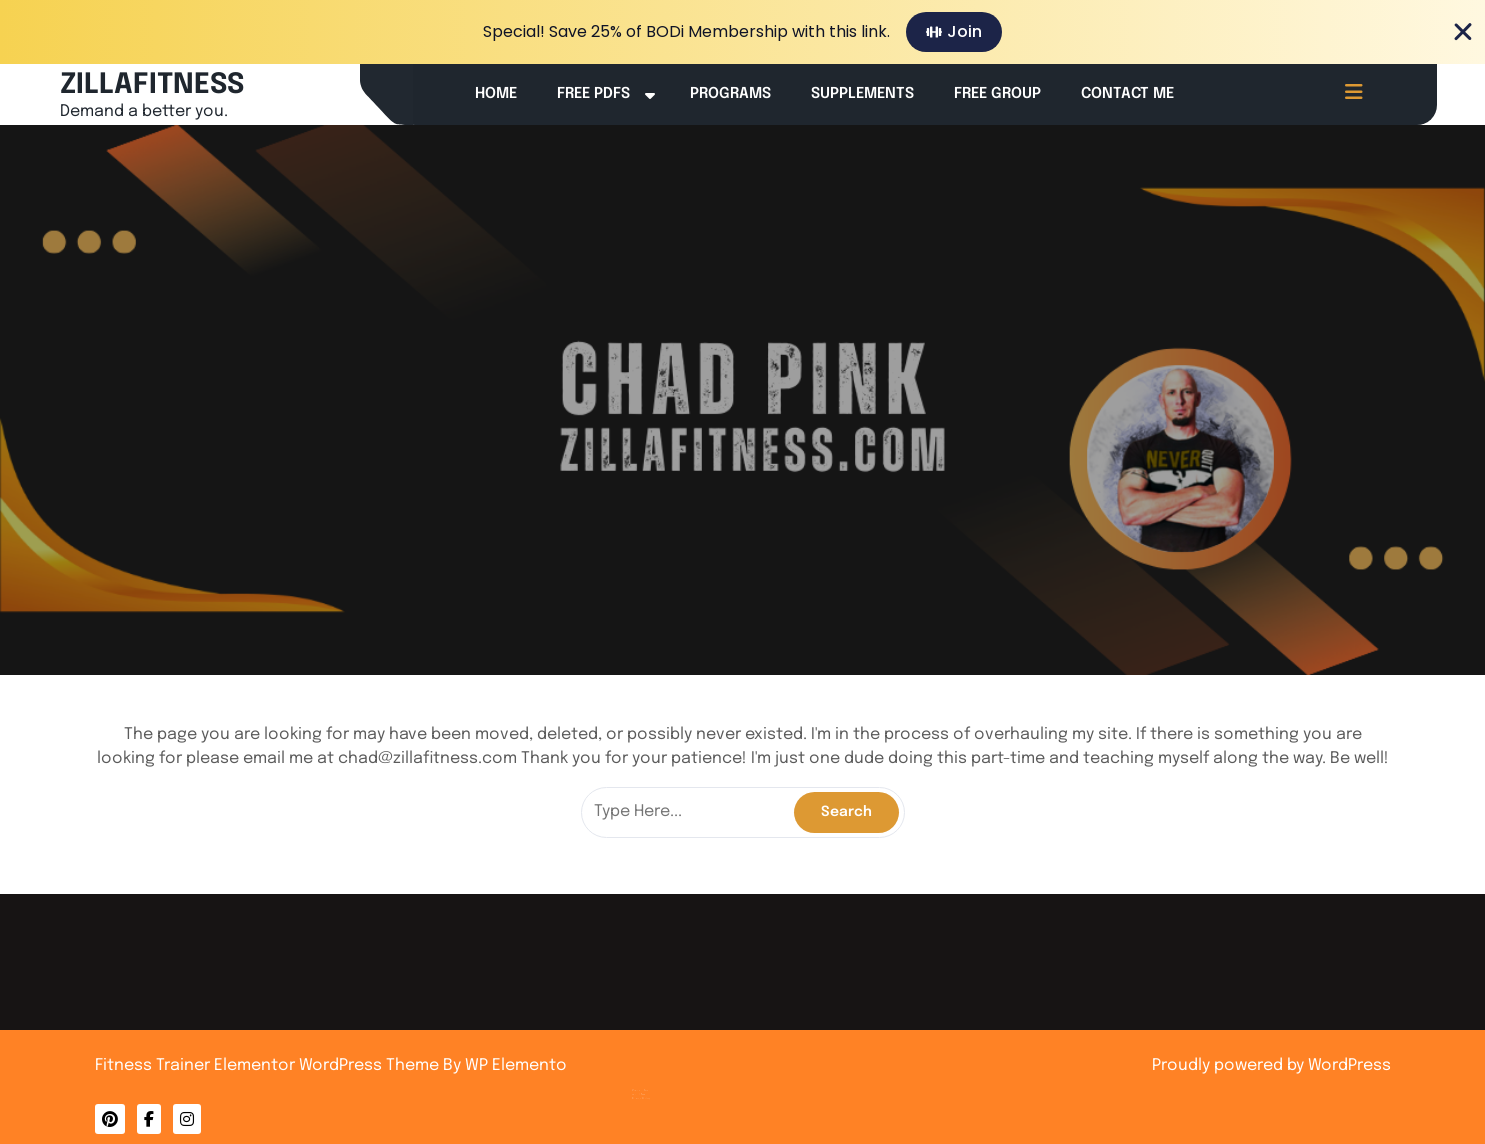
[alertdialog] (742, 32)
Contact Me (1127, 94)
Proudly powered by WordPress (1271, 1065)
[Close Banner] (1463, 32)
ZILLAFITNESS (152, 85)
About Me (659, 1081)
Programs (730, 94)
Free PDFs (593, 94)
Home (496, 94)
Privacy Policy (661, 1085)
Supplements (862, 94)
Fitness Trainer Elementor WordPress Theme (269, 1065)
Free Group (997, 94)
